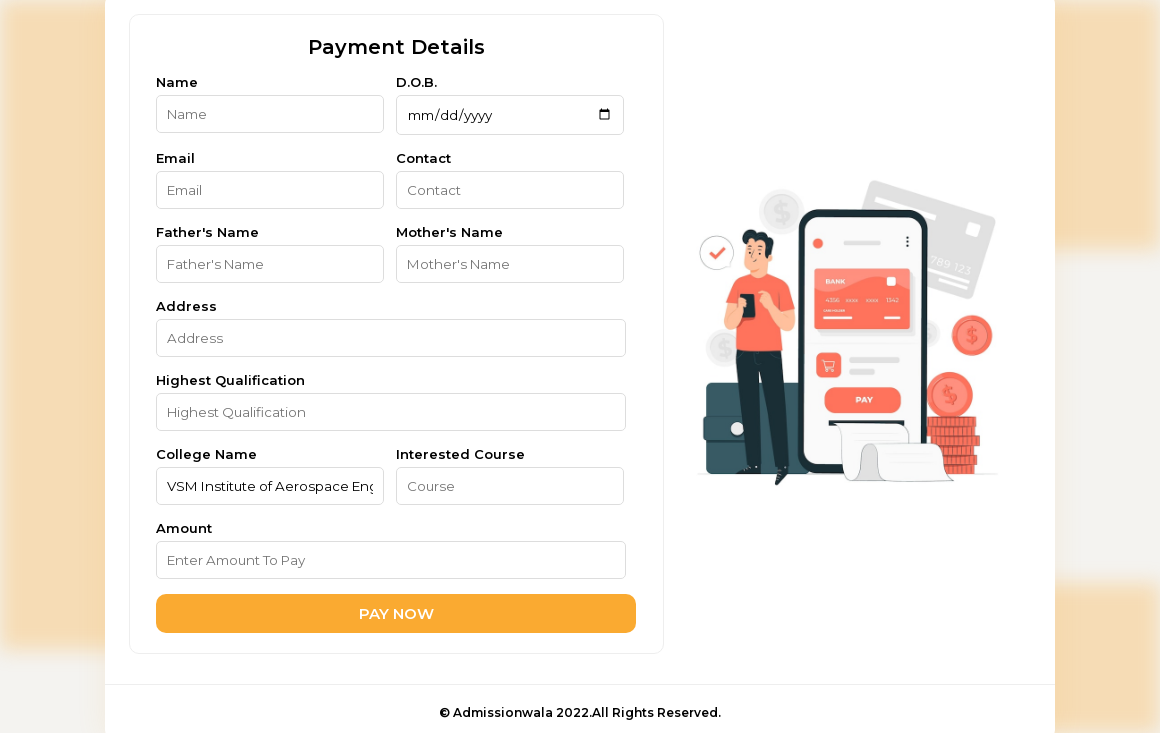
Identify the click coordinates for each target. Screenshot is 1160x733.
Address (186, 306)
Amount (184, 528)
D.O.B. (416, 82)
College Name (206, 454)
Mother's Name (449, 232)
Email (175, 158)
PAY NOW (396, 613)
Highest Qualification (230, 380)
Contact (423, 158)
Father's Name (207, 232)
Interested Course (460, 454)
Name (177, 82)
